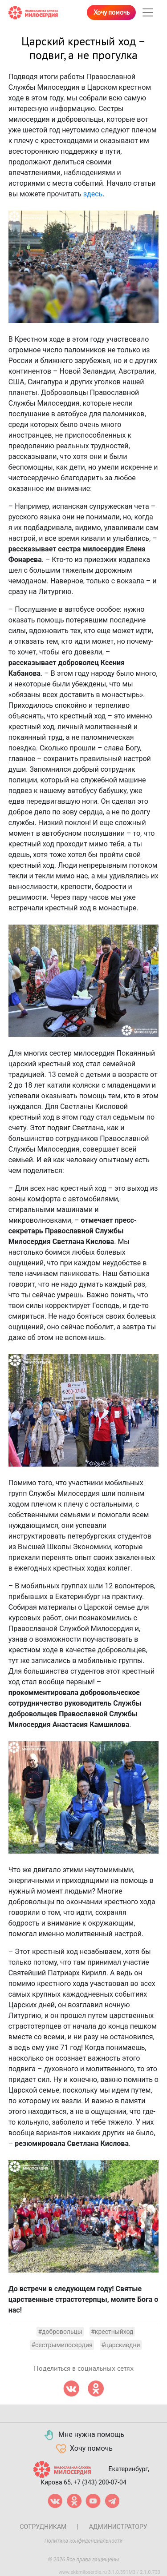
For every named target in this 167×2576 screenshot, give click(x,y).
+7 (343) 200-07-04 (99, 2482)
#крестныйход (112, 2331)
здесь (92, 194)
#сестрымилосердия (61, 2345)
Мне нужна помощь (83, 2435)
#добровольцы (60, 2331)
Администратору (118, 2526)
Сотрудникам (43, 2526)
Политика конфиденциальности (84, 2541)
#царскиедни (120, 2345)
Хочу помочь (112, 12)
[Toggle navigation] (148, 12)
